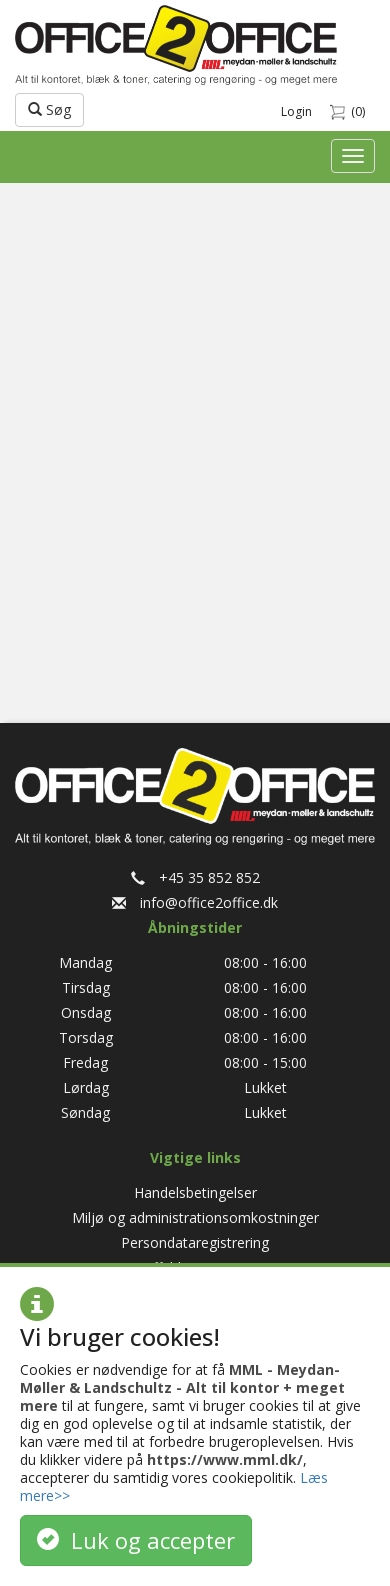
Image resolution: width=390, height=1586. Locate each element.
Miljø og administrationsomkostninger (195, 1217)
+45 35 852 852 (195, 877)
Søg (49, 109)
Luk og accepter (136, 1540)
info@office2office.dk (195, 902)
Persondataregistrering (195, 1242)
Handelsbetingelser (195, 1192)
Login (296, 111)
